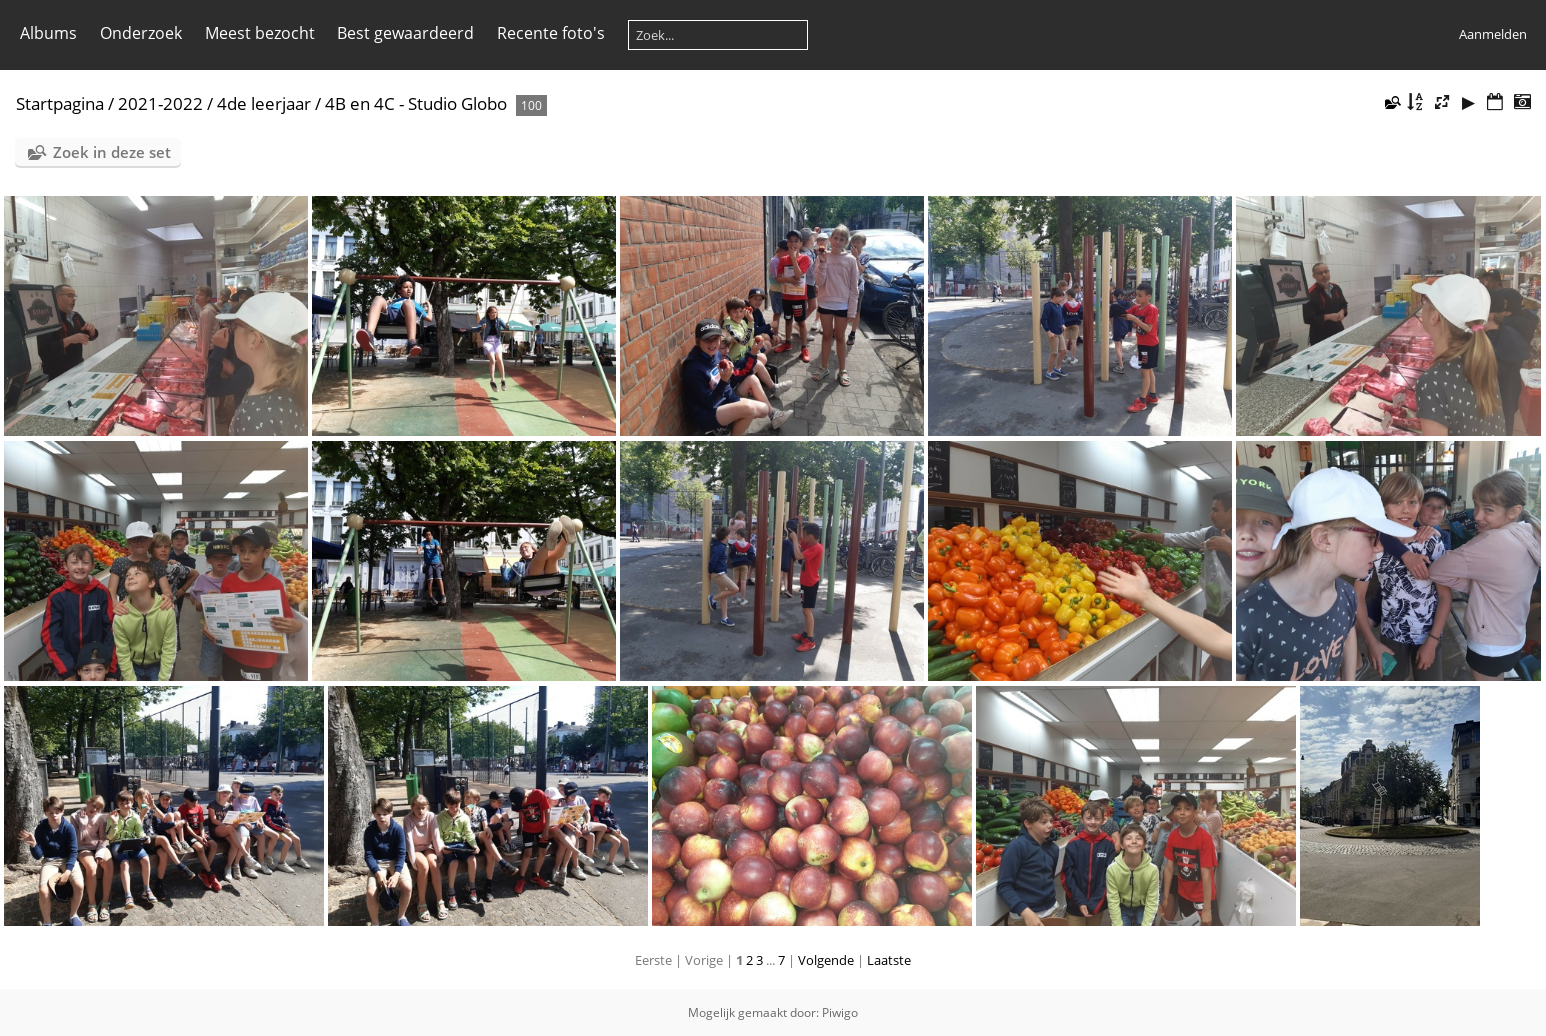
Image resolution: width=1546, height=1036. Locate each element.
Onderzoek (141, 33)
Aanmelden (1493, 34)
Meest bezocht (260, 33)
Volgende (826, 960)
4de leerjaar (264, 103)
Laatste (889, 960)
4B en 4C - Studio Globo (418, 103)
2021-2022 (160, 103)
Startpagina (60, 103)
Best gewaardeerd (405, 33)
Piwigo (840, 1012)
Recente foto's (551, 33)
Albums (48, 33)
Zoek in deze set (112, 152)
